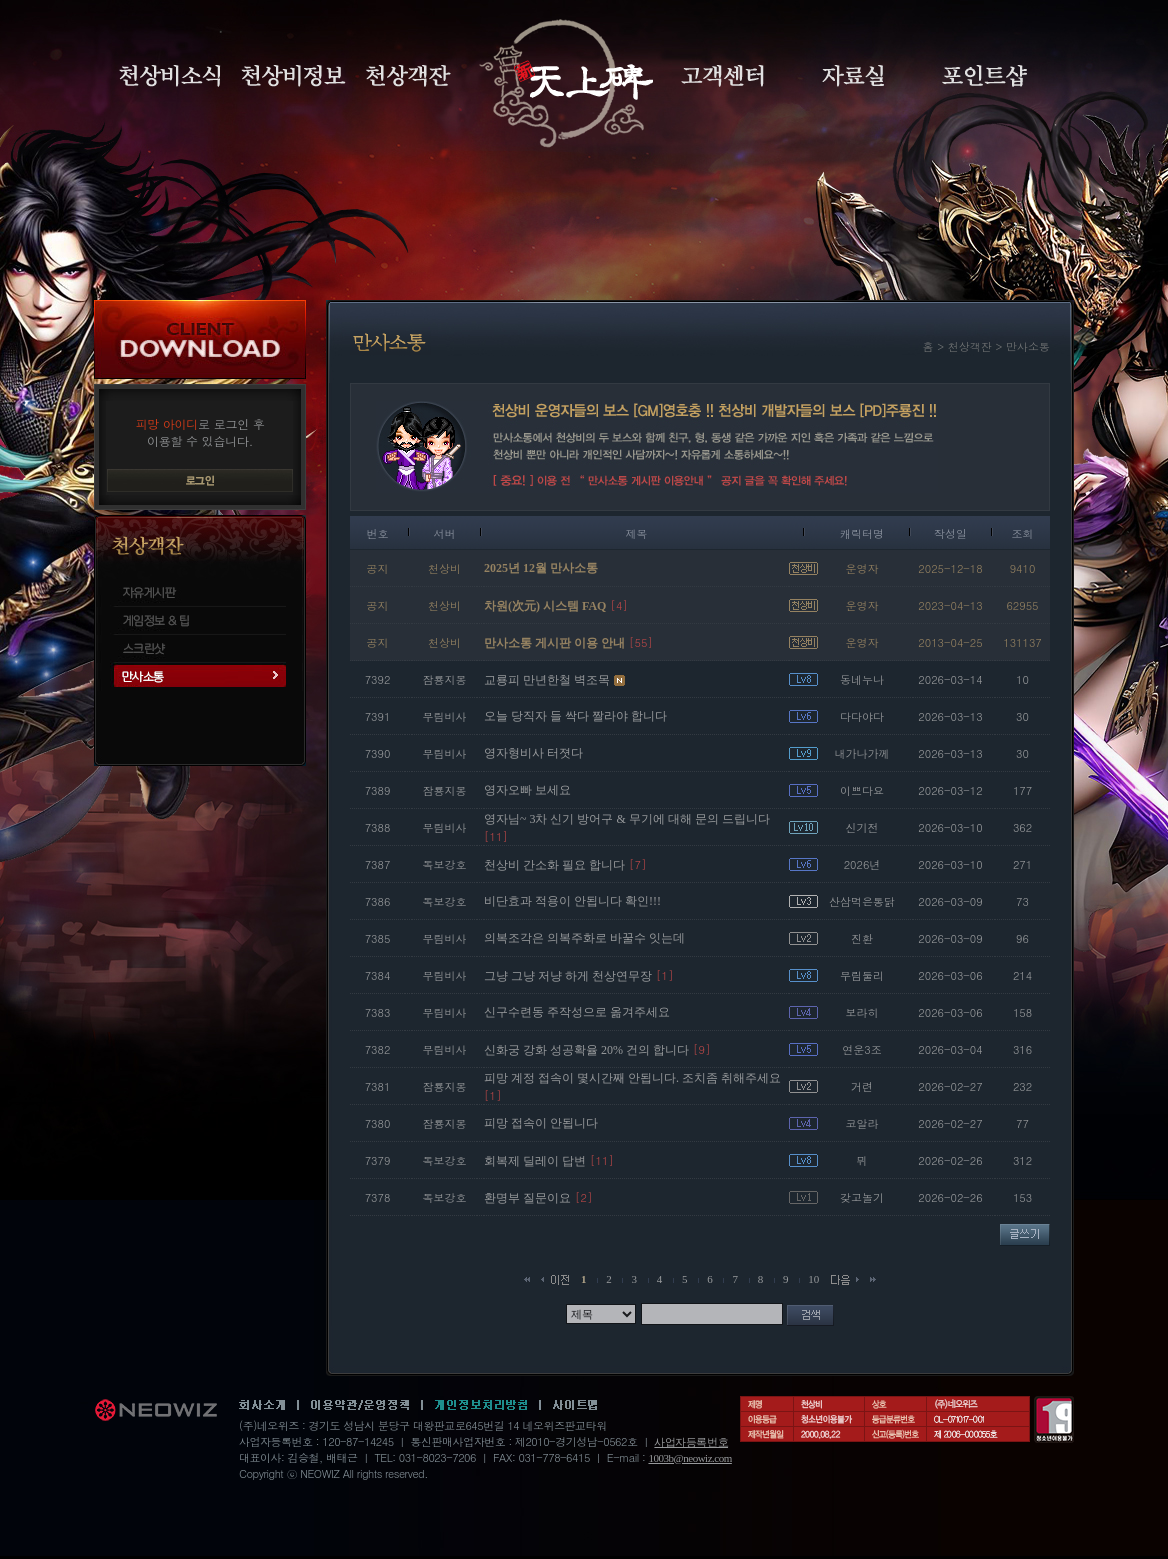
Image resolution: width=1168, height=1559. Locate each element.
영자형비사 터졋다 (533, 753)
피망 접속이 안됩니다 (541, 1123)
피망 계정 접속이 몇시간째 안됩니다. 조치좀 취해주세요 (632, 1078)
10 (813, 1279)
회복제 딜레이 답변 (535, 1161)
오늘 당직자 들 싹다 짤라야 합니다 (575, 716)
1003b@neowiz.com (689, 1458)
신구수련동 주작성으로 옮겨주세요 (577, 1012)
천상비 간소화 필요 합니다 (554, 865)
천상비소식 (170, 76)
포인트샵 (984, 76)
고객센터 (722, 76)
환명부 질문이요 (527, 1198)
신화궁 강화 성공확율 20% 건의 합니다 (586, 1050)
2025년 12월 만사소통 (541, 568)
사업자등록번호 (691, 1442)
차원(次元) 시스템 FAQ (545, 606)
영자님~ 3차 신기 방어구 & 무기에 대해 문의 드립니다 (627, 819)
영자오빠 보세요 (527, 790)
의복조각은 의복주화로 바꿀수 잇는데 (584, 938)
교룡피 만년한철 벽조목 (547, 680)
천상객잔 (408, 76)
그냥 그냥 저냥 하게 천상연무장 (568, 976)
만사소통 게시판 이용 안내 (554, 643)
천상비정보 (293, 76)
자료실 (853, 76)
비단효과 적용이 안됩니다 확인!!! (572, 901)
